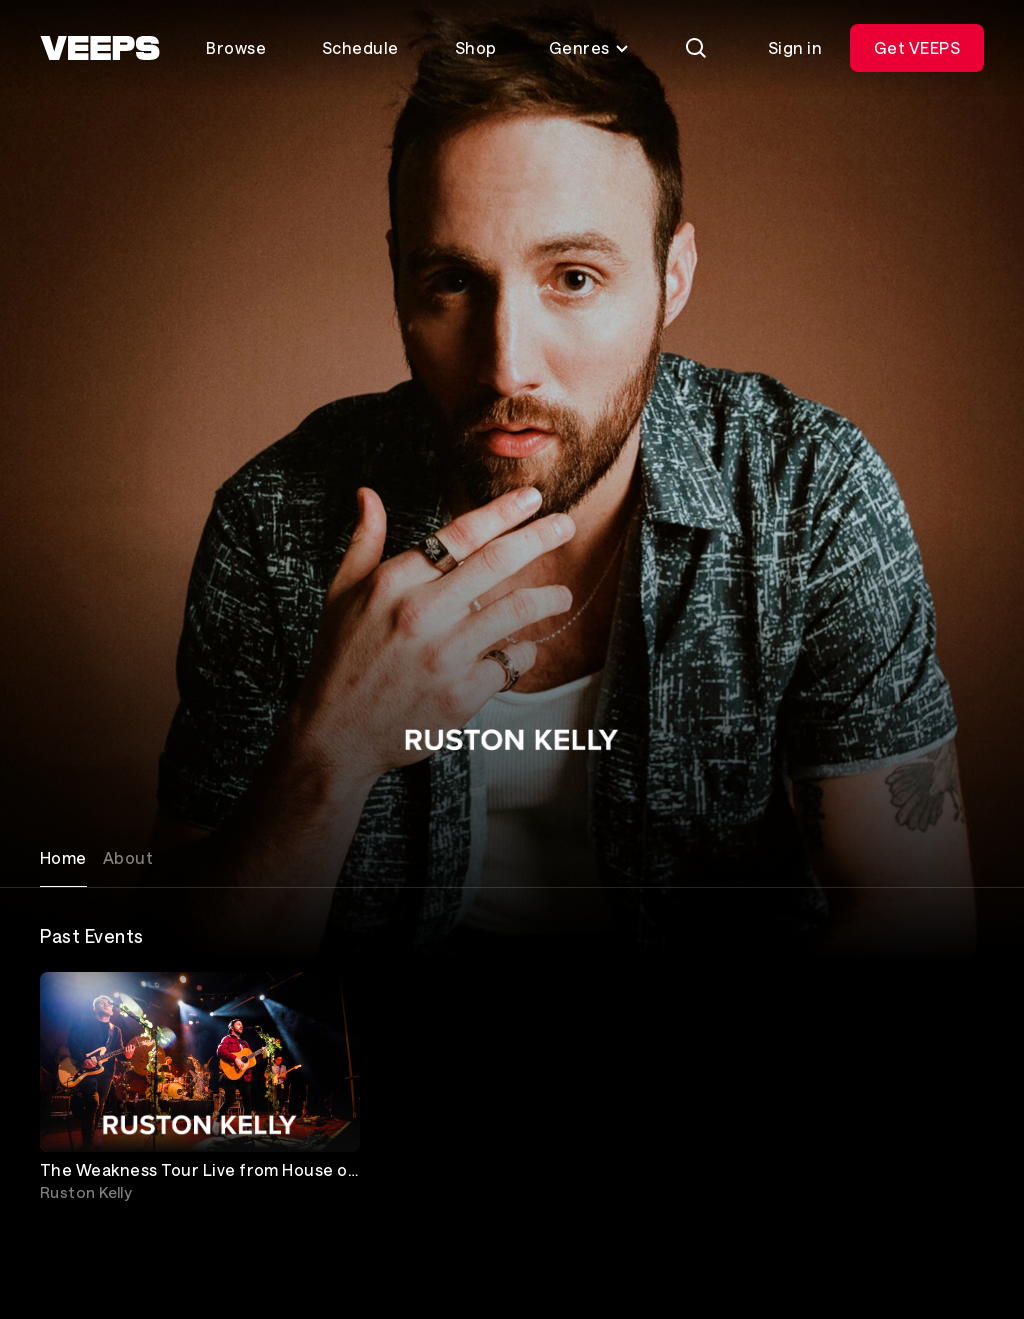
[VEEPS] (100, 48)
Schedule (360, 47)
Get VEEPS (917, 47)
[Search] (696, 48)
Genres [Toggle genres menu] (589, 47)
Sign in (795, 47)
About (128, 857)
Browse (236, 47)
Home (63, 857)
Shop (476, 47)
